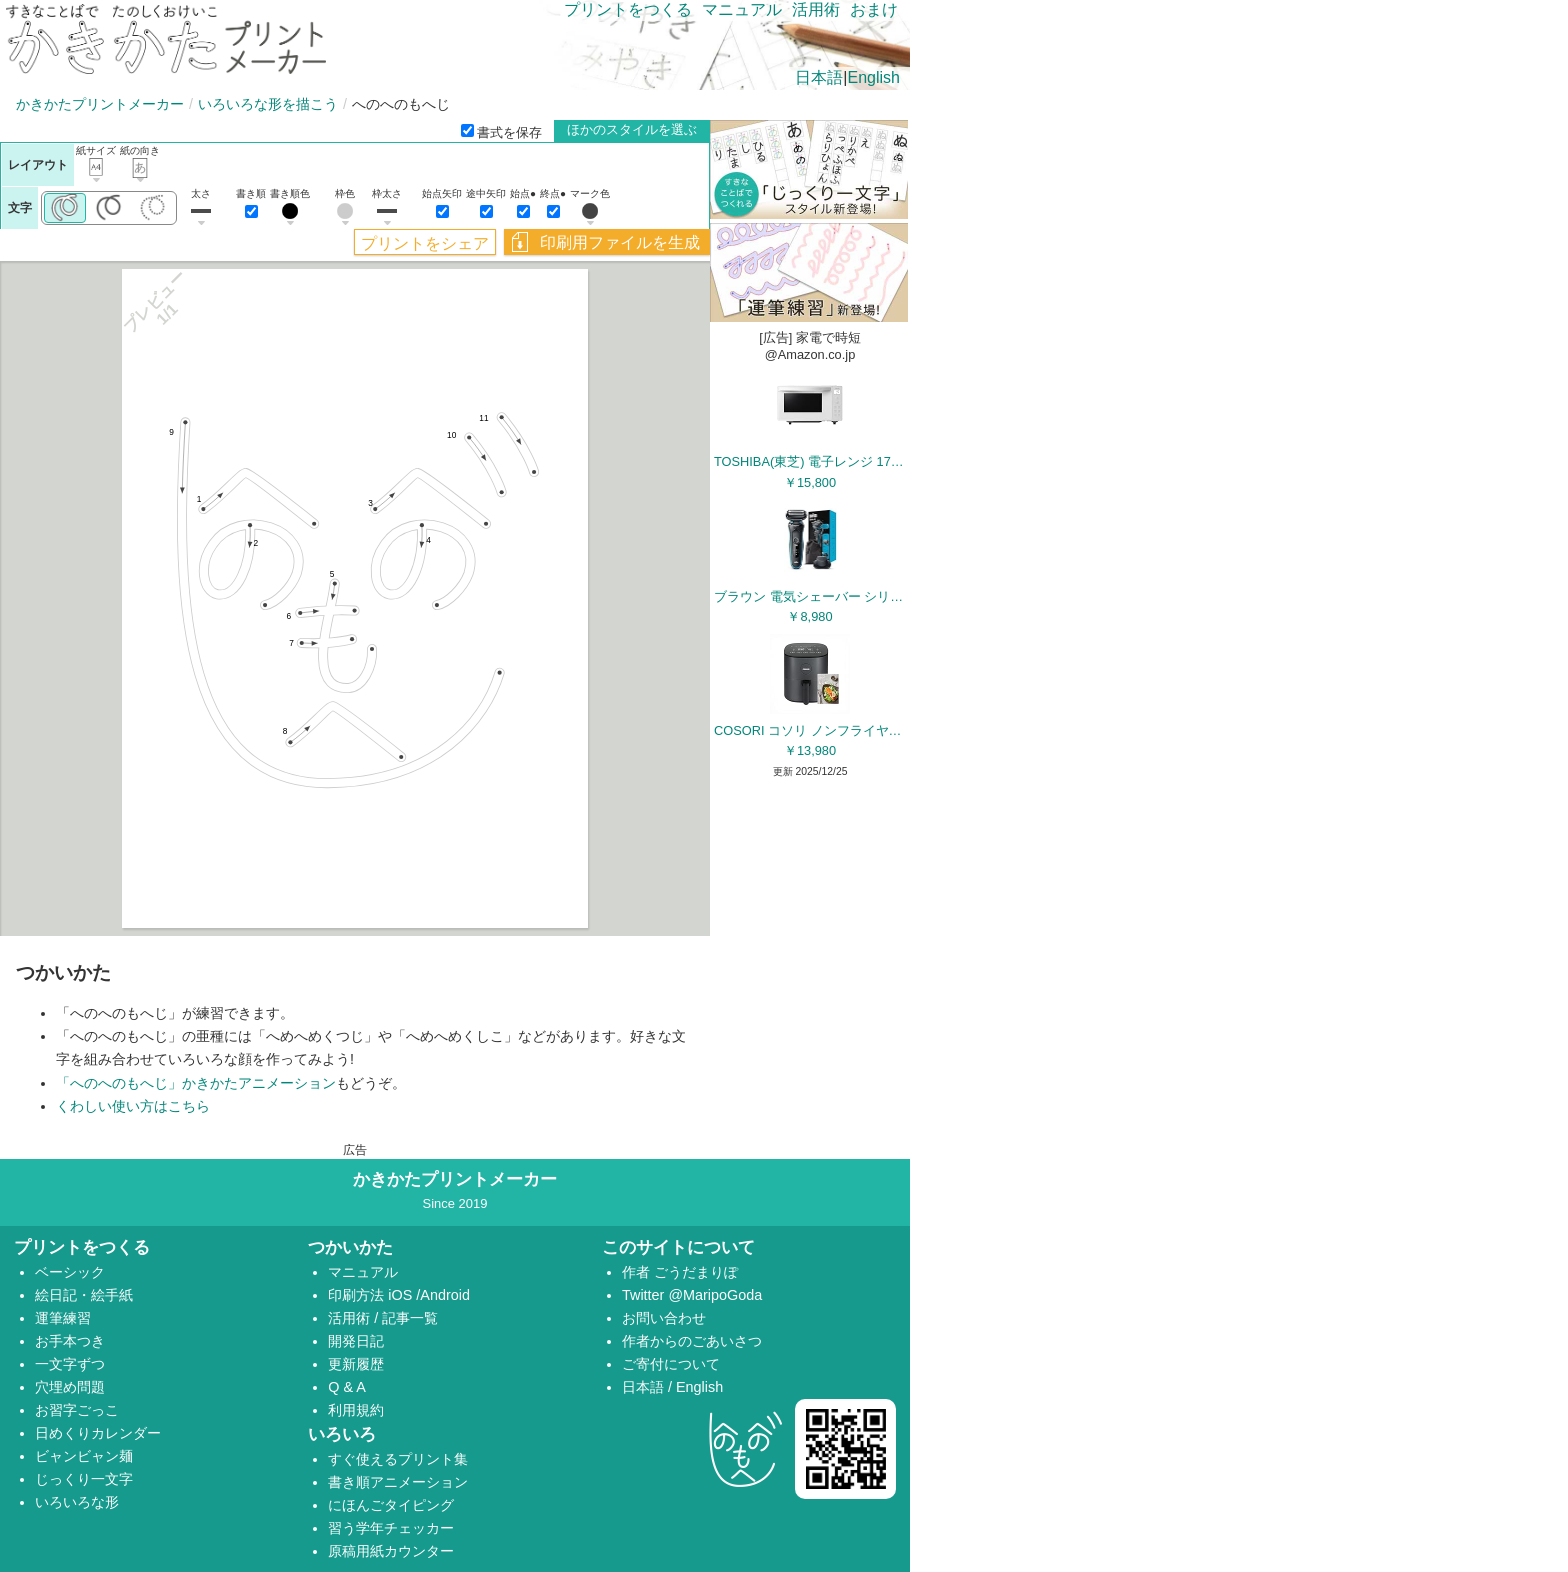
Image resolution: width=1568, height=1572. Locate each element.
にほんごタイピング (391, 1505)
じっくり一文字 (84, 1479)
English (874, 77)
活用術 (816, 9)
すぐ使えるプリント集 (398, 1459)
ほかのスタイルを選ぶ (632, 129)
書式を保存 (501, 132)
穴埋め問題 (70, 1387)
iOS (402, 1295)
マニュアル (742, 9)
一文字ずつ (70, 1364)
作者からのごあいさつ (692, 1341)
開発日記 (356, 1341)
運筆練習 (63, 1318)
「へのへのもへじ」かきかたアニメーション (196, 1083)
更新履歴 (356, 1364)
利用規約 (356, 1410)
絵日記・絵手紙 (84, 1295)
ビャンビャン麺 (84, 1456)
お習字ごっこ (77, 1410)
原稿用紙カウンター (391, 1551)
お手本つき (70, 1341)
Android (445, 1295)
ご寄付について (671, 1364)
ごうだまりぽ (696, 1272)
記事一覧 (410, 1318)
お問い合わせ (664, 1318)
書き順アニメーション (398, 1482)
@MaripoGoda (715, 1295)
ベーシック (70, 1272)
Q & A (347, 1387)
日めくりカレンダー (98, 1433)
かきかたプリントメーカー (100, 104)
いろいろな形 (77, 1502)
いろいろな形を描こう (268, 104)
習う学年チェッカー (391, 1528)
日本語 (819, 77)
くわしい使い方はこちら (133, 1106)
